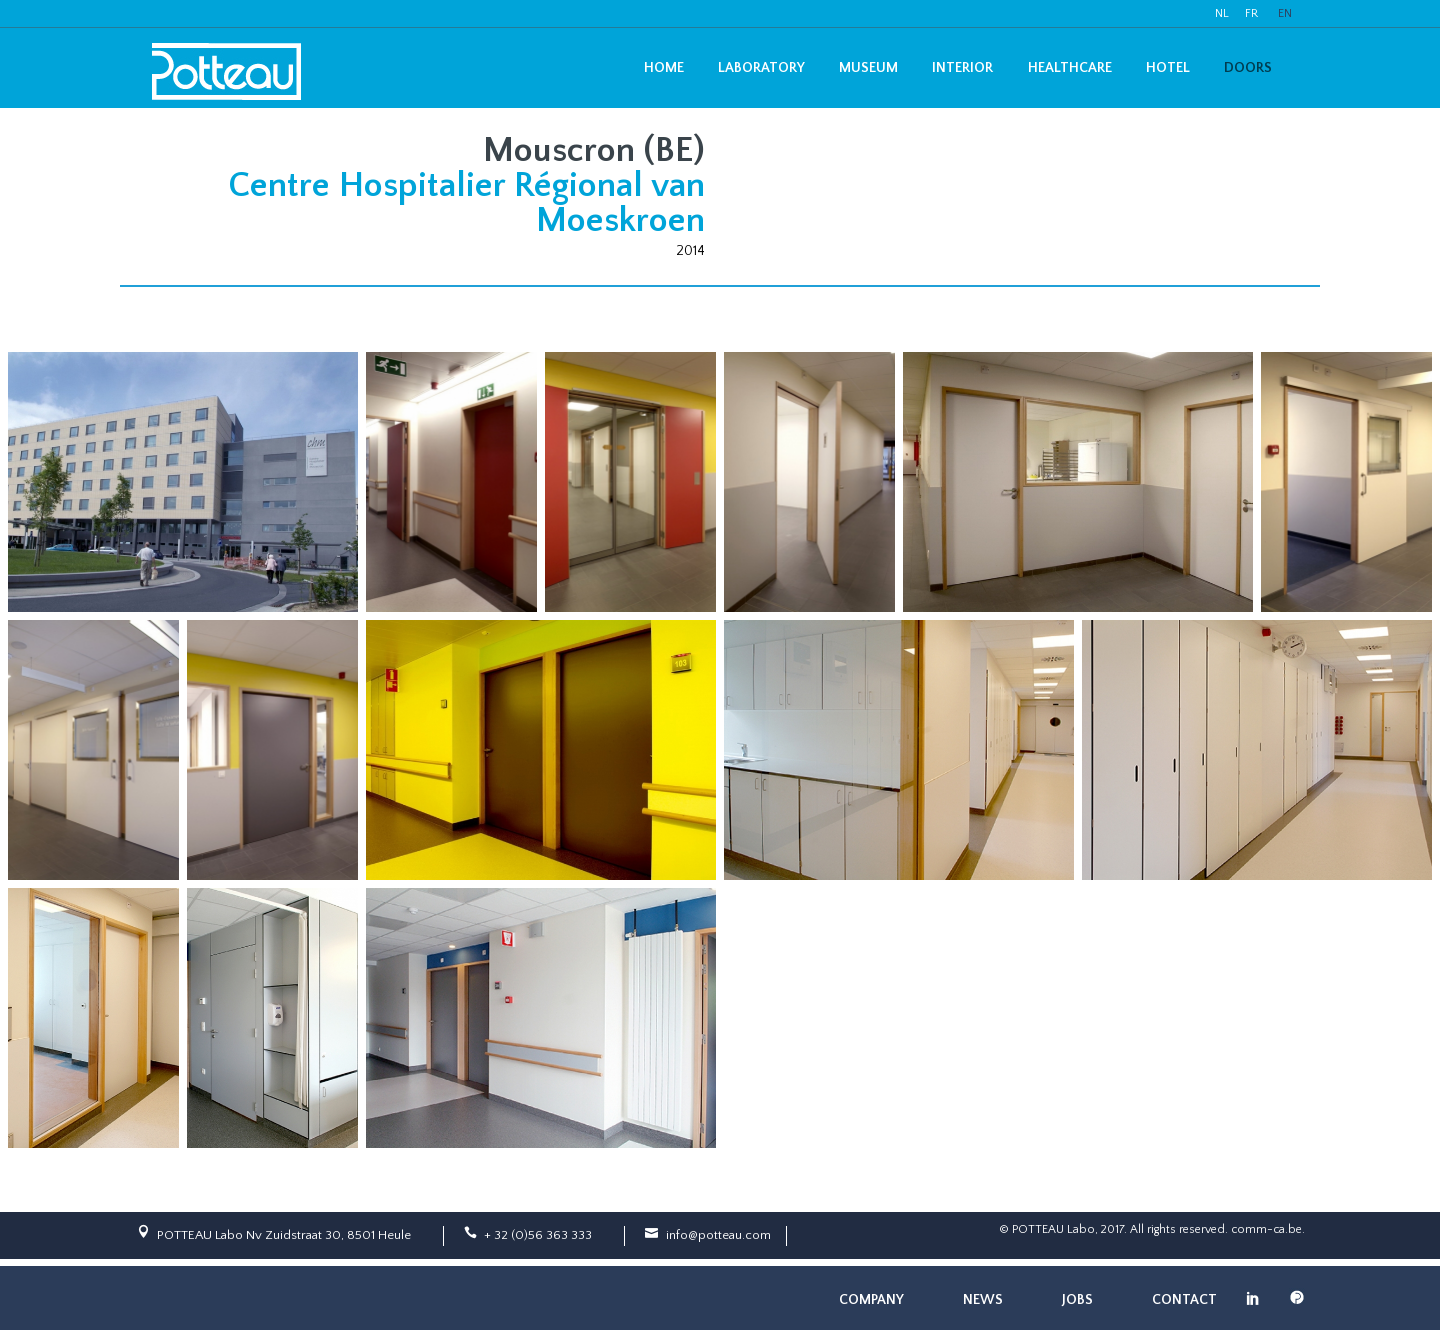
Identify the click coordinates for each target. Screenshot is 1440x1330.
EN (1285, 13)
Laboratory (761, 68)
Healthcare (1070, 68)
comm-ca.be (1266, 1229)
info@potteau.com (718, 1235)
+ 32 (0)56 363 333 (538, 1235)
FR (1251, 13)
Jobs (1077, 1300)
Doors (1248, 68)
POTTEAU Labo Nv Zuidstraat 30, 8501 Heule (284, 1235)
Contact (1184, 1300)
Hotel (1168, 68)
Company (871, 1300)
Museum (868, 68)
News (983, 1300)
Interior (962, 68)
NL (1222, 13)
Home (664, 68)
